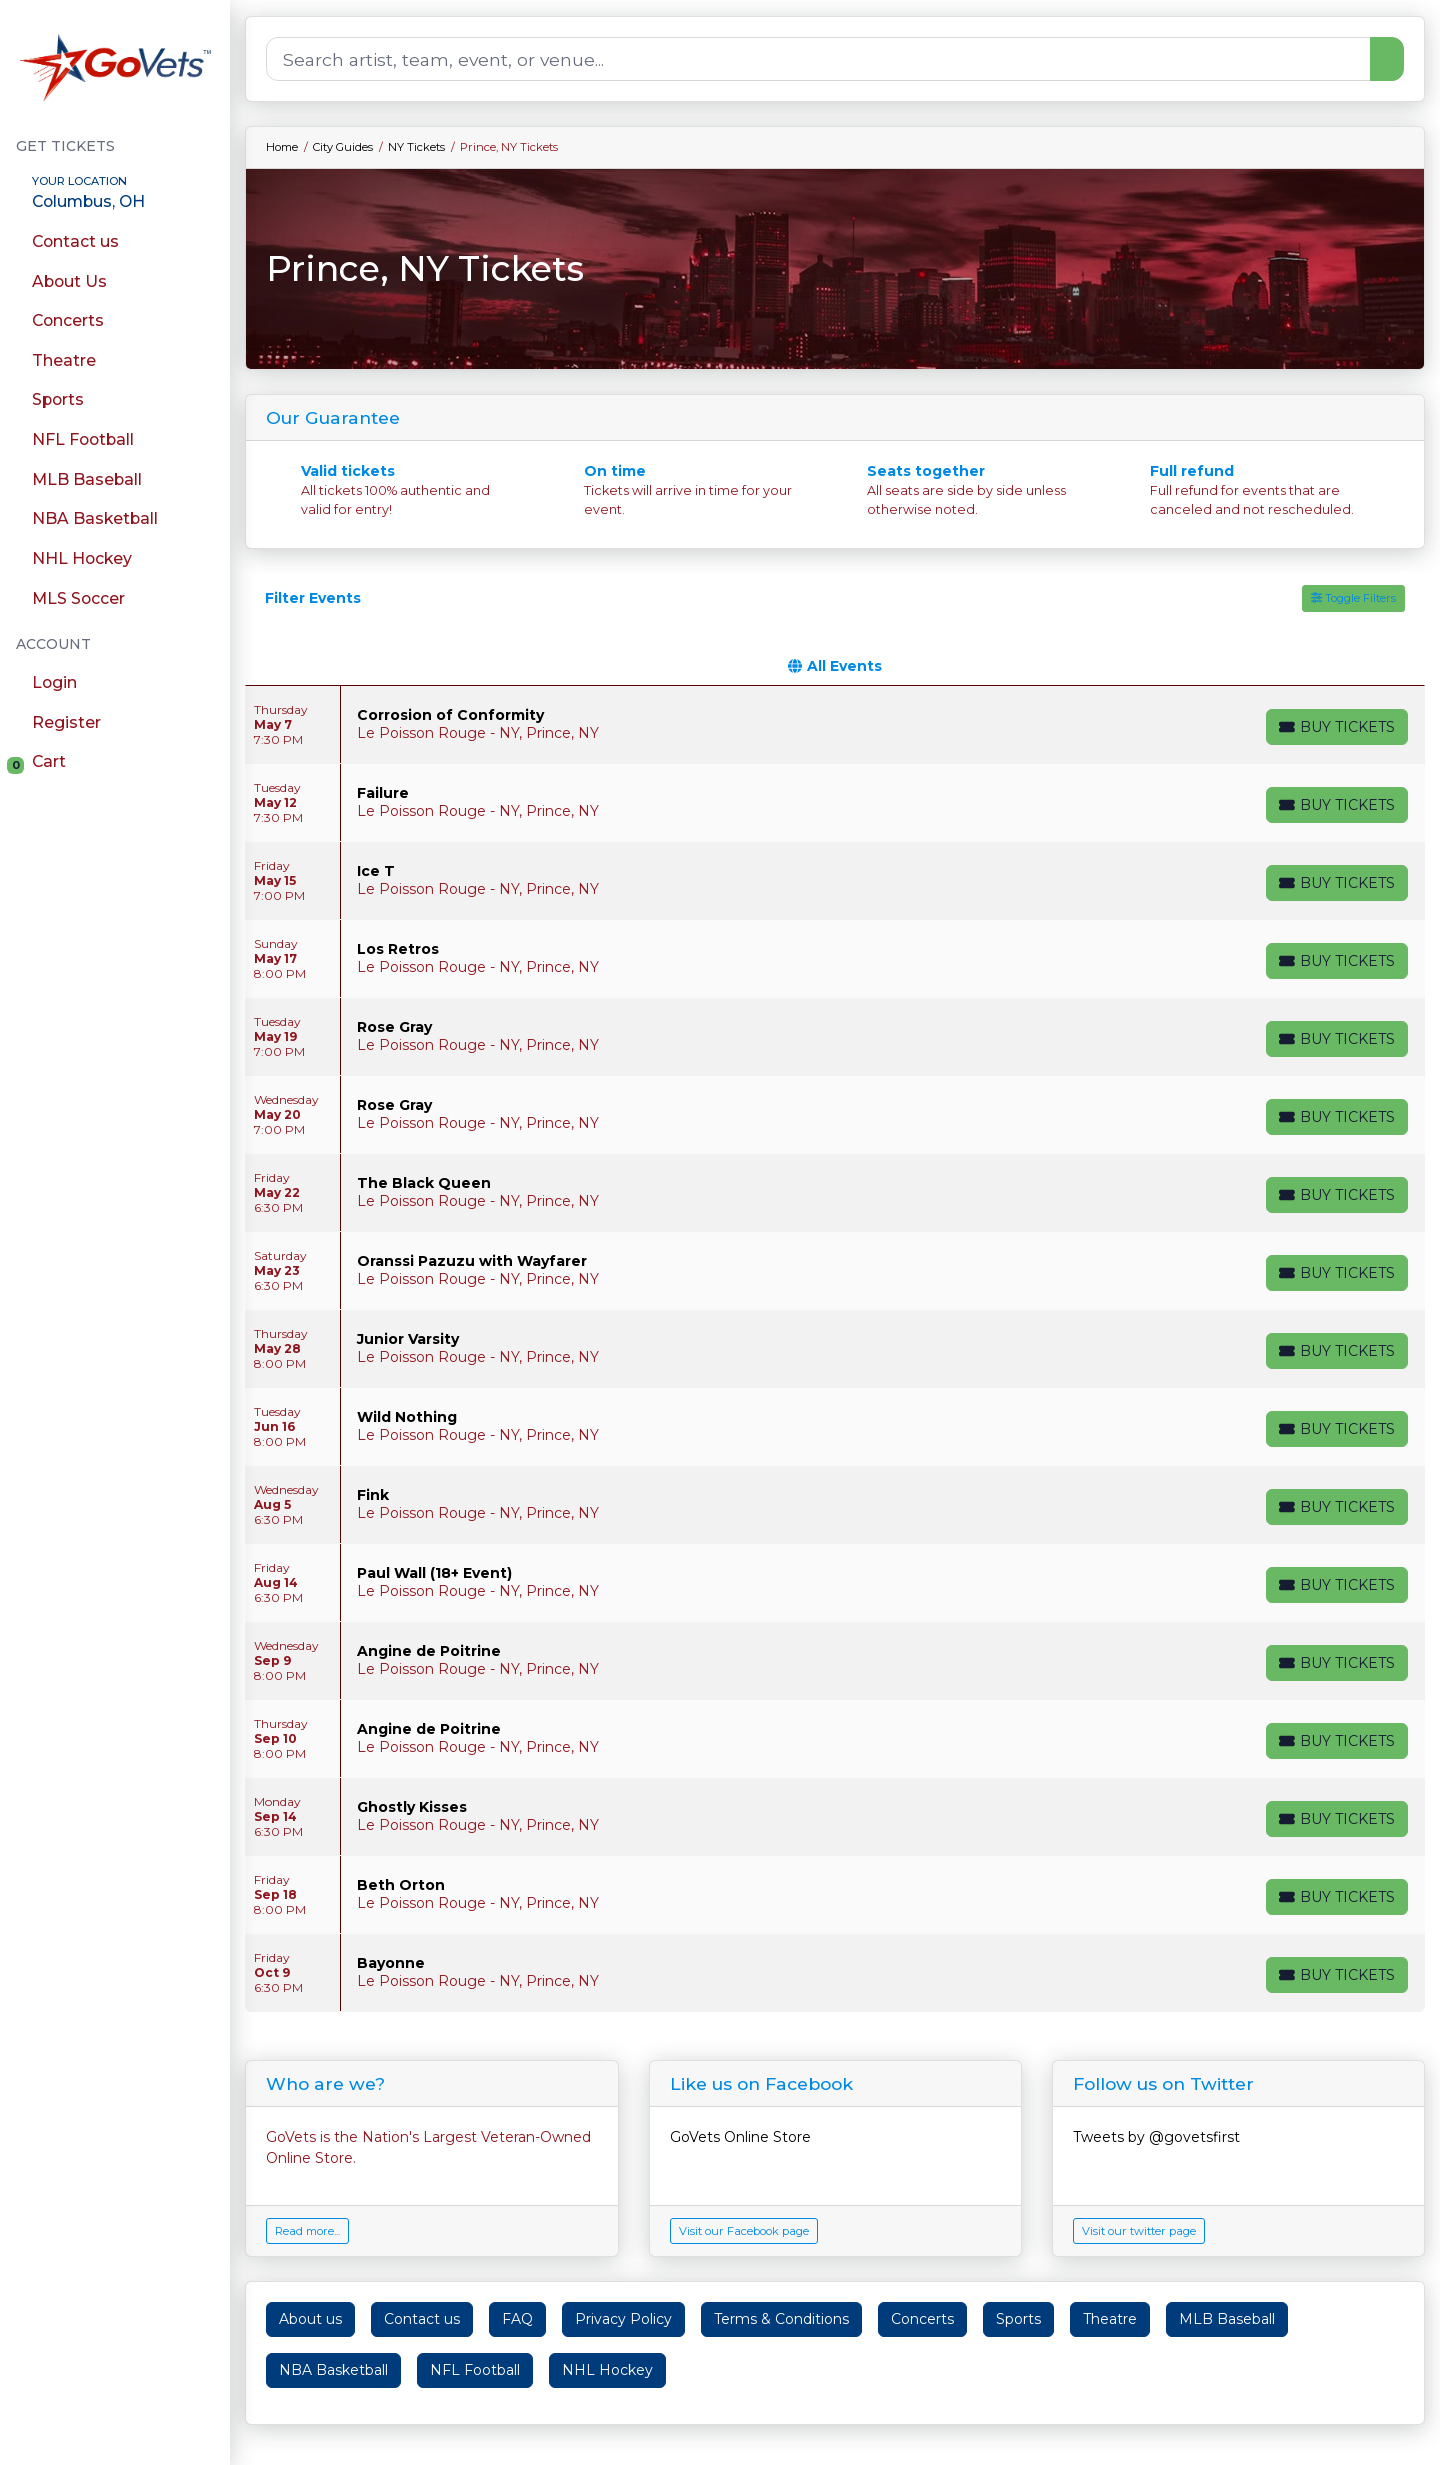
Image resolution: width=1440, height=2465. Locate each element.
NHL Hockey (607, 2370)
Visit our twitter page (1139, 2231)
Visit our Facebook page (744, 2231)
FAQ (517, 2319)
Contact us (422, 2319)
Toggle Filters (1353, 598)
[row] (835, 725)
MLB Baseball (1227, 2319)
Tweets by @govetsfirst (1156, 2137)
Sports (1018, 2319)
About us (310, 2319)
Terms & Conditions (781, 2319)
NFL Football (475, 2370)
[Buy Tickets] (1337, 727)
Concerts (922, 2319)
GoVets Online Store (740, 2137)
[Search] (818, 59)
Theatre (1110, 2319)
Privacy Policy (623, 2319)
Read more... (307, 2231)
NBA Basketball (333, 2370)
